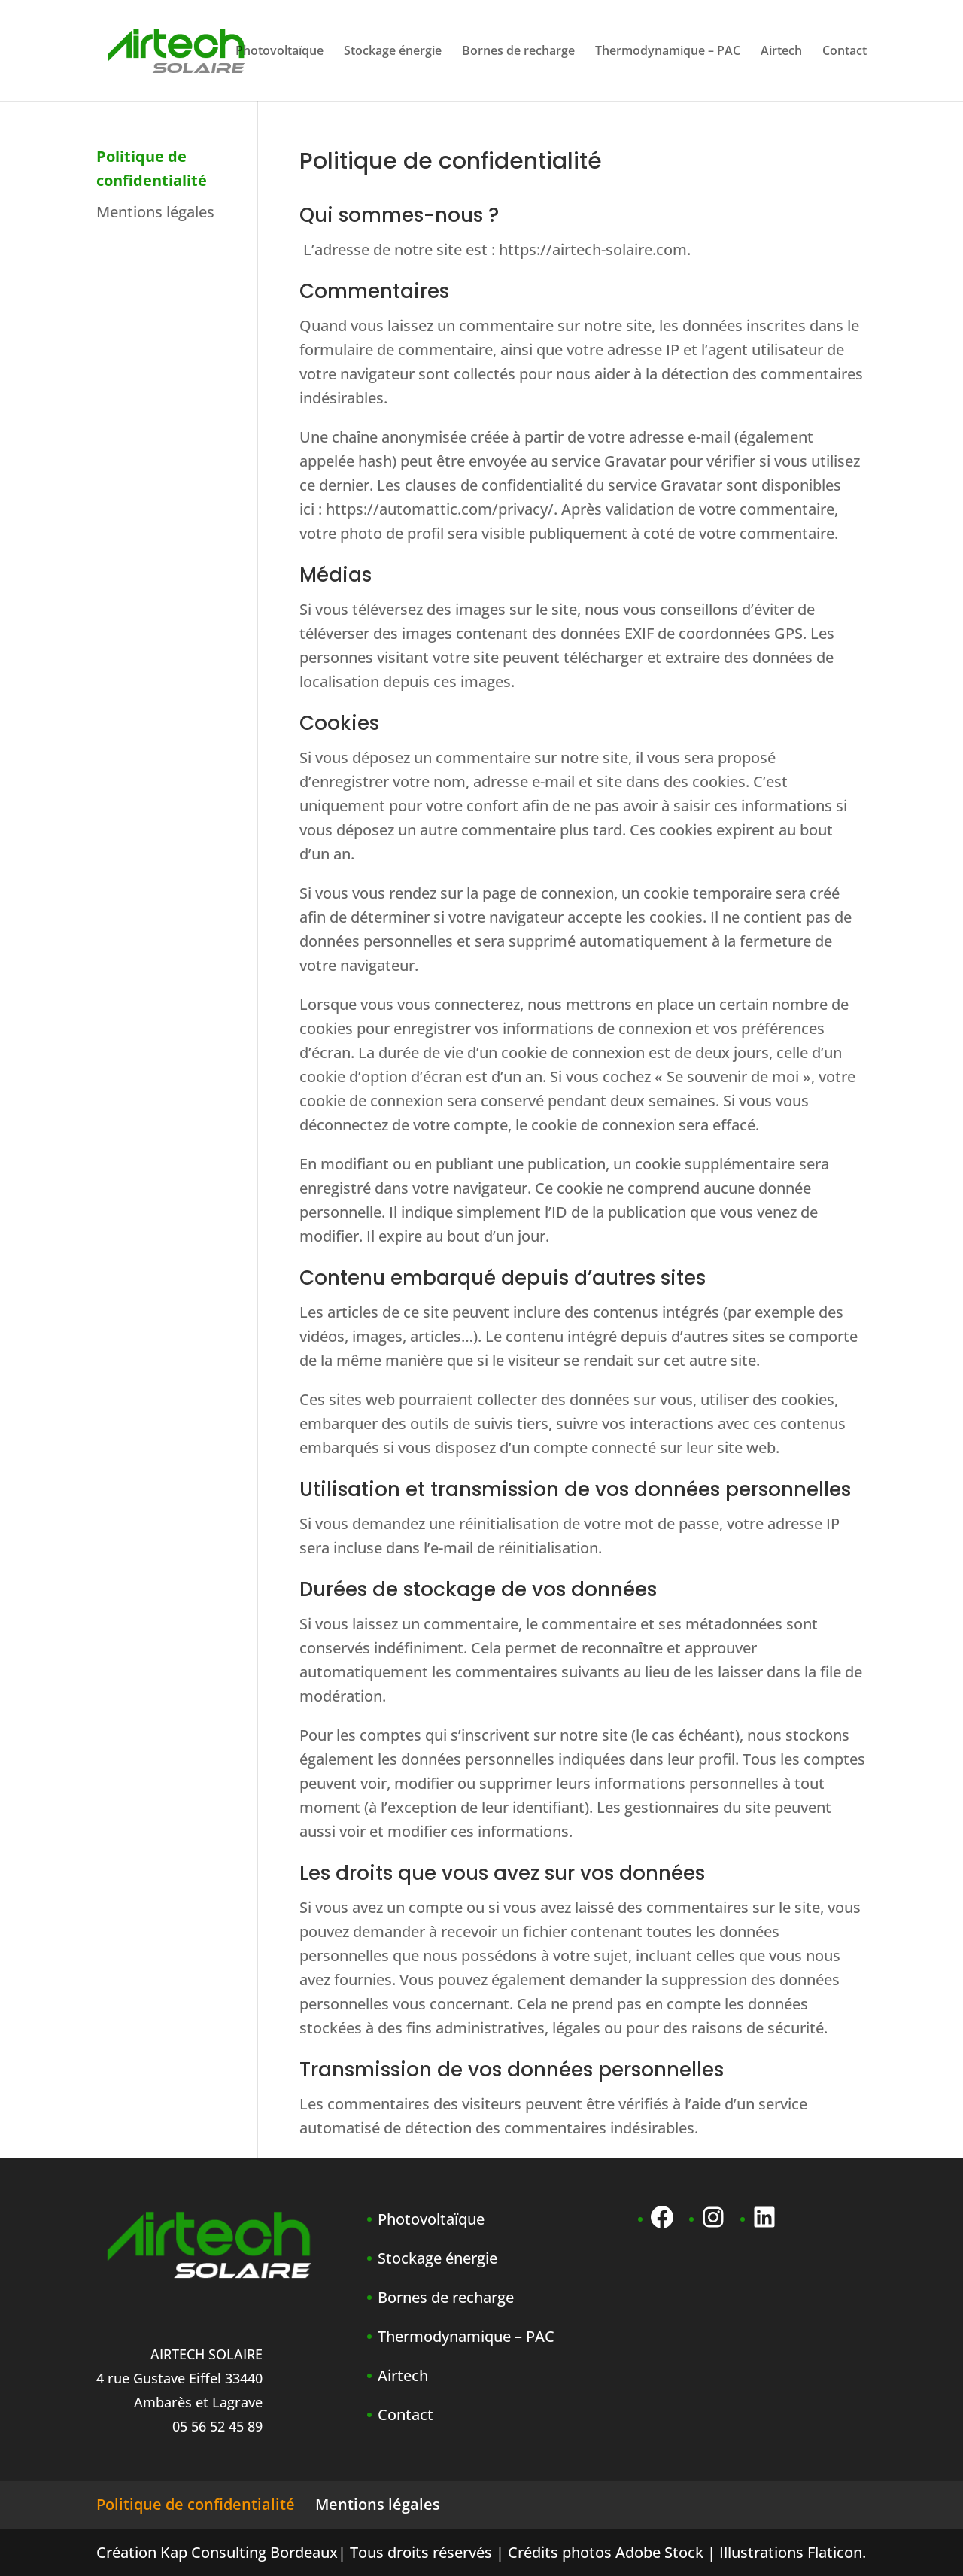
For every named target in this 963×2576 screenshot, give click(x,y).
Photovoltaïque (279, 52)
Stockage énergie (393, 52)
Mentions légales (155, 212)
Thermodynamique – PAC (667, 52)
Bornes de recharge (518, 52)
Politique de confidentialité (195, 2504)
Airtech (781, 52)
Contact (844, 52)
